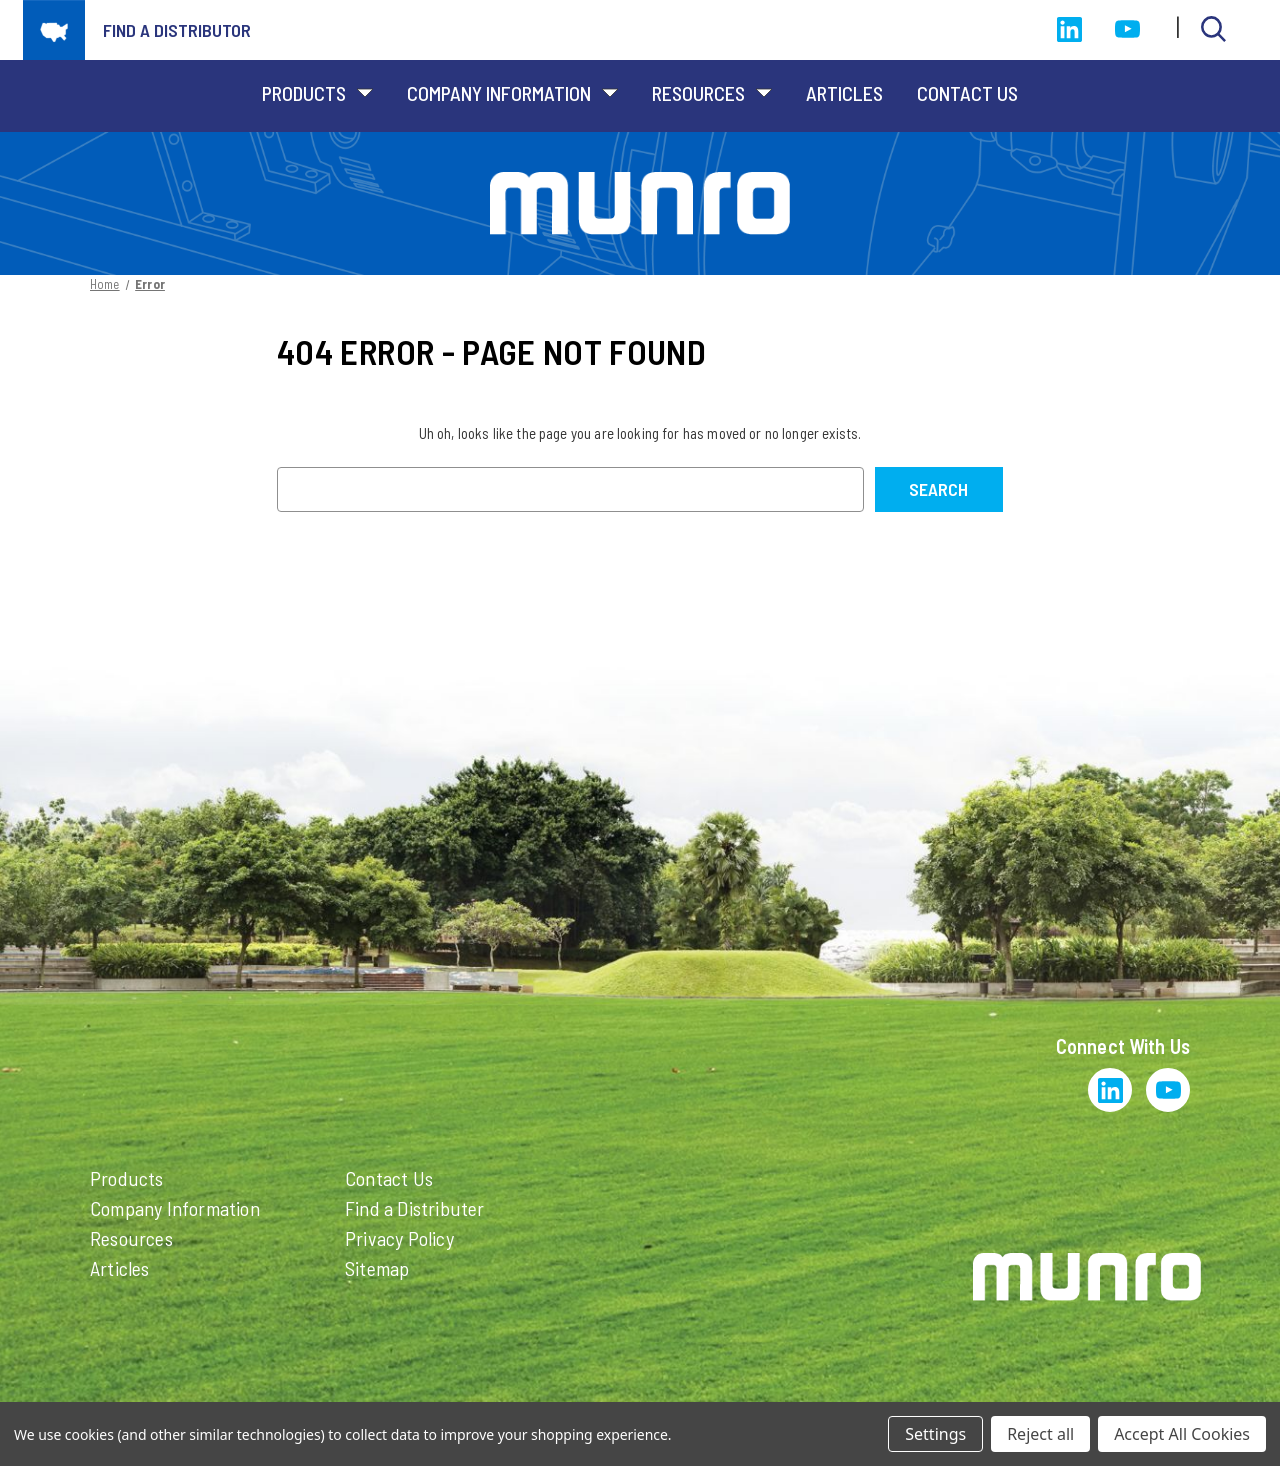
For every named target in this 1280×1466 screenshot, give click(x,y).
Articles (844, 93)
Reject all (1040, 1434)
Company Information (512, 93)
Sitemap (377, 1268)
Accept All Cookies (1182, 1434)
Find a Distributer (415, 1208)
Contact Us (967, 93)
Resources (712, 93)
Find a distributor (177, 30)
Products (317, 93)
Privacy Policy (399, 1238)
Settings (935, 1434)
